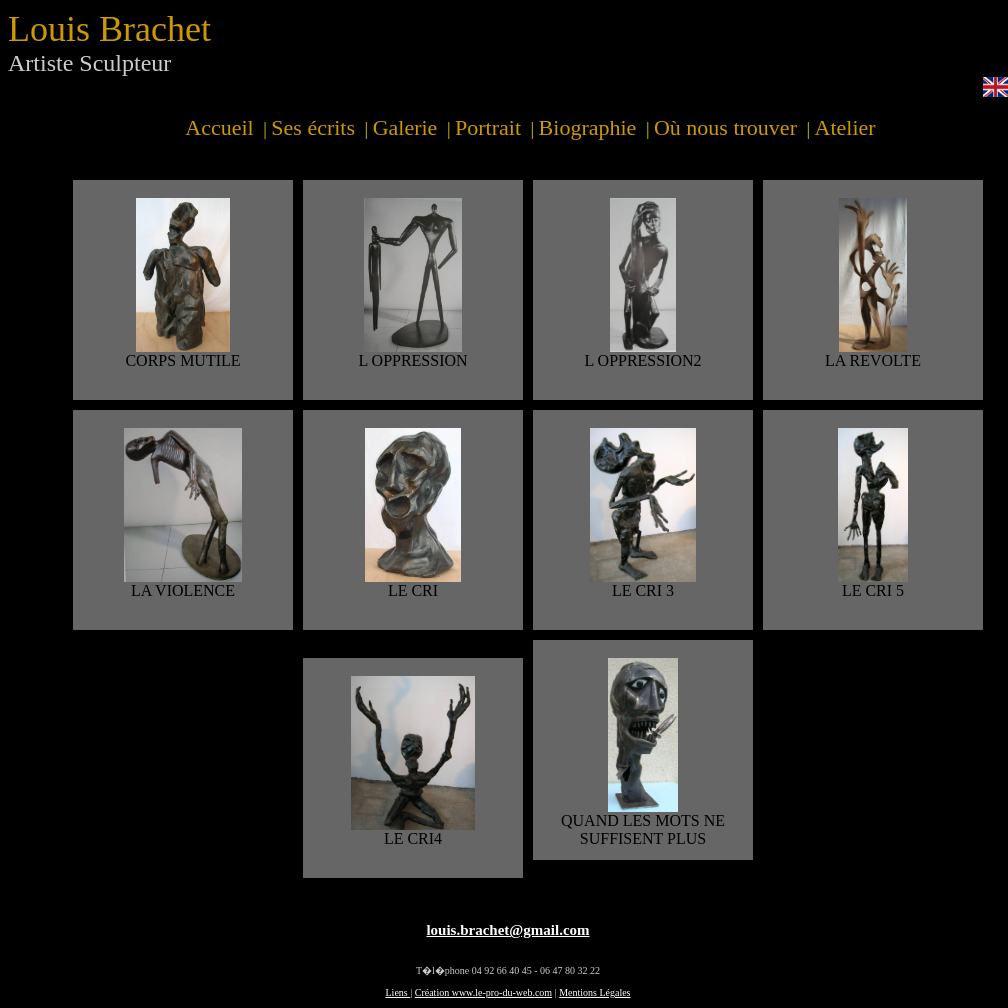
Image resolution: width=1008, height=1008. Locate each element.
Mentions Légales (594, 992)
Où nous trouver (725, 127)
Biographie (588, 127)
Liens (398, 992)
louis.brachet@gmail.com (507, 930)
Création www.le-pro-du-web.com (483, 992)
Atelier (845, 127)
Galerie (405, 127)
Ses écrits (313, 127)
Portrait (488, 127)
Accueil (219, 127)
